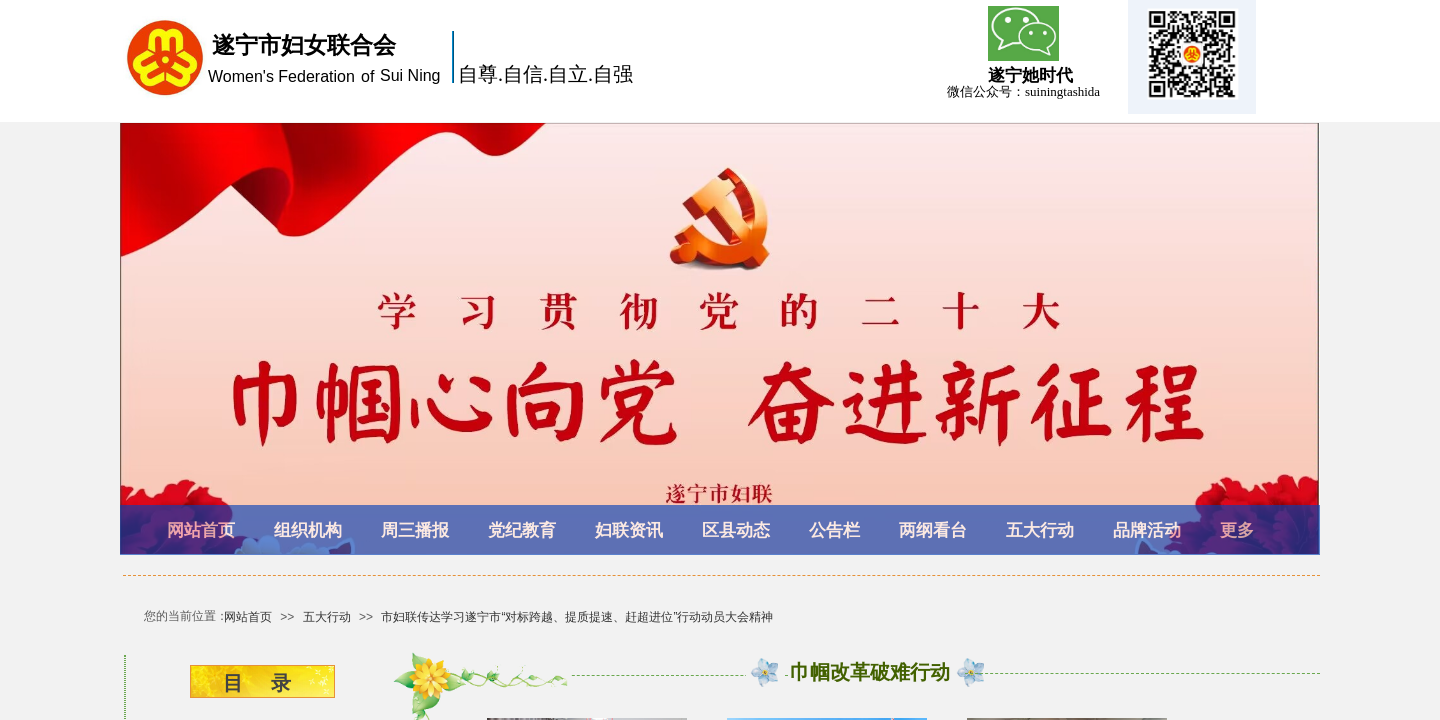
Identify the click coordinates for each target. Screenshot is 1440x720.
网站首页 (201, 530)
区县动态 (736, 530)
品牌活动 (1147, 530)
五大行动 (1040, 530)
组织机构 (308, 530)
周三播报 (415, 530)
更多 (1237, 530)
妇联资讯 (629, 530)
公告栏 (834, 530)
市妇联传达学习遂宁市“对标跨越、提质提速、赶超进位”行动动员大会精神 (577, 617)
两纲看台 (933, 530)
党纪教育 (522, 530)
